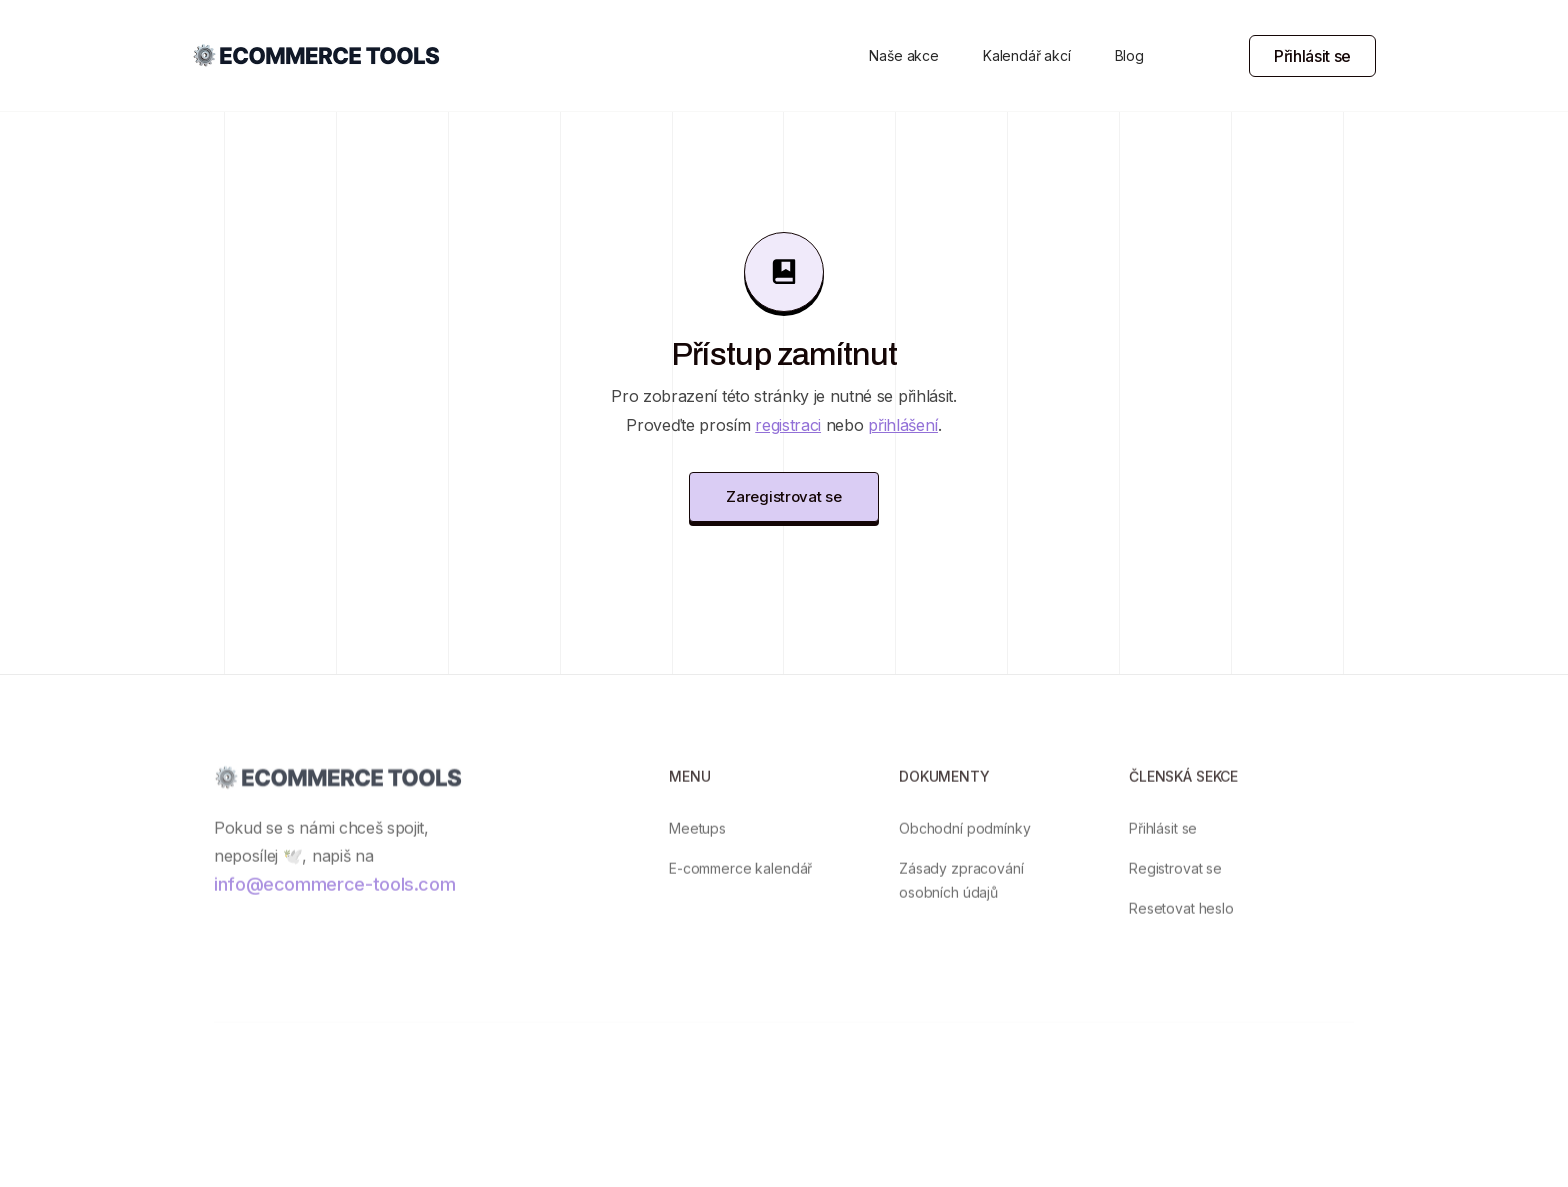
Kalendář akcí (1027, 55)
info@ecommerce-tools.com (334, 897)
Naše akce (903, 55)
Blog (1129, 55)
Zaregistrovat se (783, 496)
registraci (788, 425)
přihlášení (903, 425)
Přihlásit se (1312, 56)
